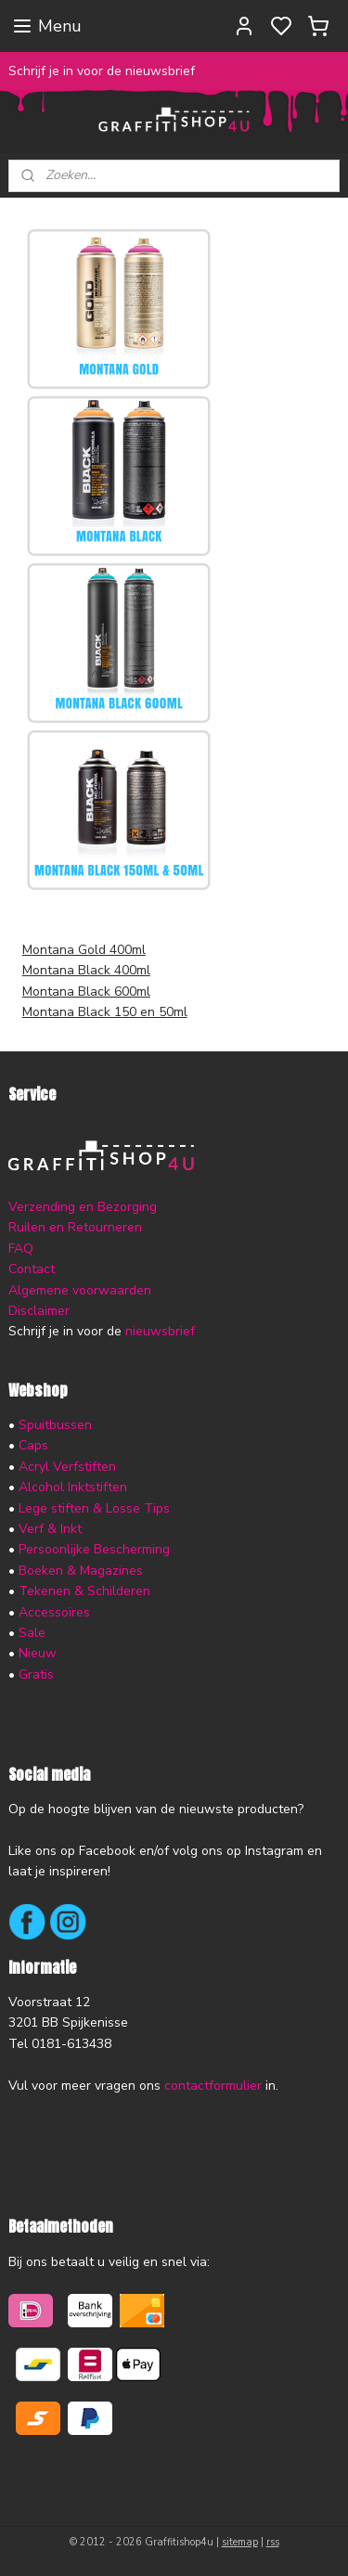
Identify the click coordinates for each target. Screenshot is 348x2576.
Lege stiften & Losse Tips (92, 1508)
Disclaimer (39, 1311)
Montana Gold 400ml (84, 950)
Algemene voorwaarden (79, 1290)
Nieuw (38, 1653)
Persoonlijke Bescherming (94, 1549)
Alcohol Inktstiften (71, 1487)
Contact (31, 1269)
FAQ (20, 1248)
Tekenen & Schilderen (84, 1591)
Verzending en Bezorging (82, 1207)
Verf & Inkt (50, 1529)
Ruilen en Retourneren (75, 1227)
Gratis (36, 1674)
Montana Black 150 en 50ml (104, 1013)
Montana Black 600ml (86, 991)
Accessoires (54, 1612)
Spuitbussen (55, 1425)
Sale (32, 1633)
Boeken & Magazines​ (81, 1570)
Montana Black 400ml (86, 971)
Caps (33, 1445)
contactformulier (213, 2085)
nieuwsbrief (160, 1331)
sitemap (240, 2542)
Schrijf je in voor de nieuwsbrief (101, 71)
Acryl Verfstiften (67, 1466)
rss (272, 2542)
